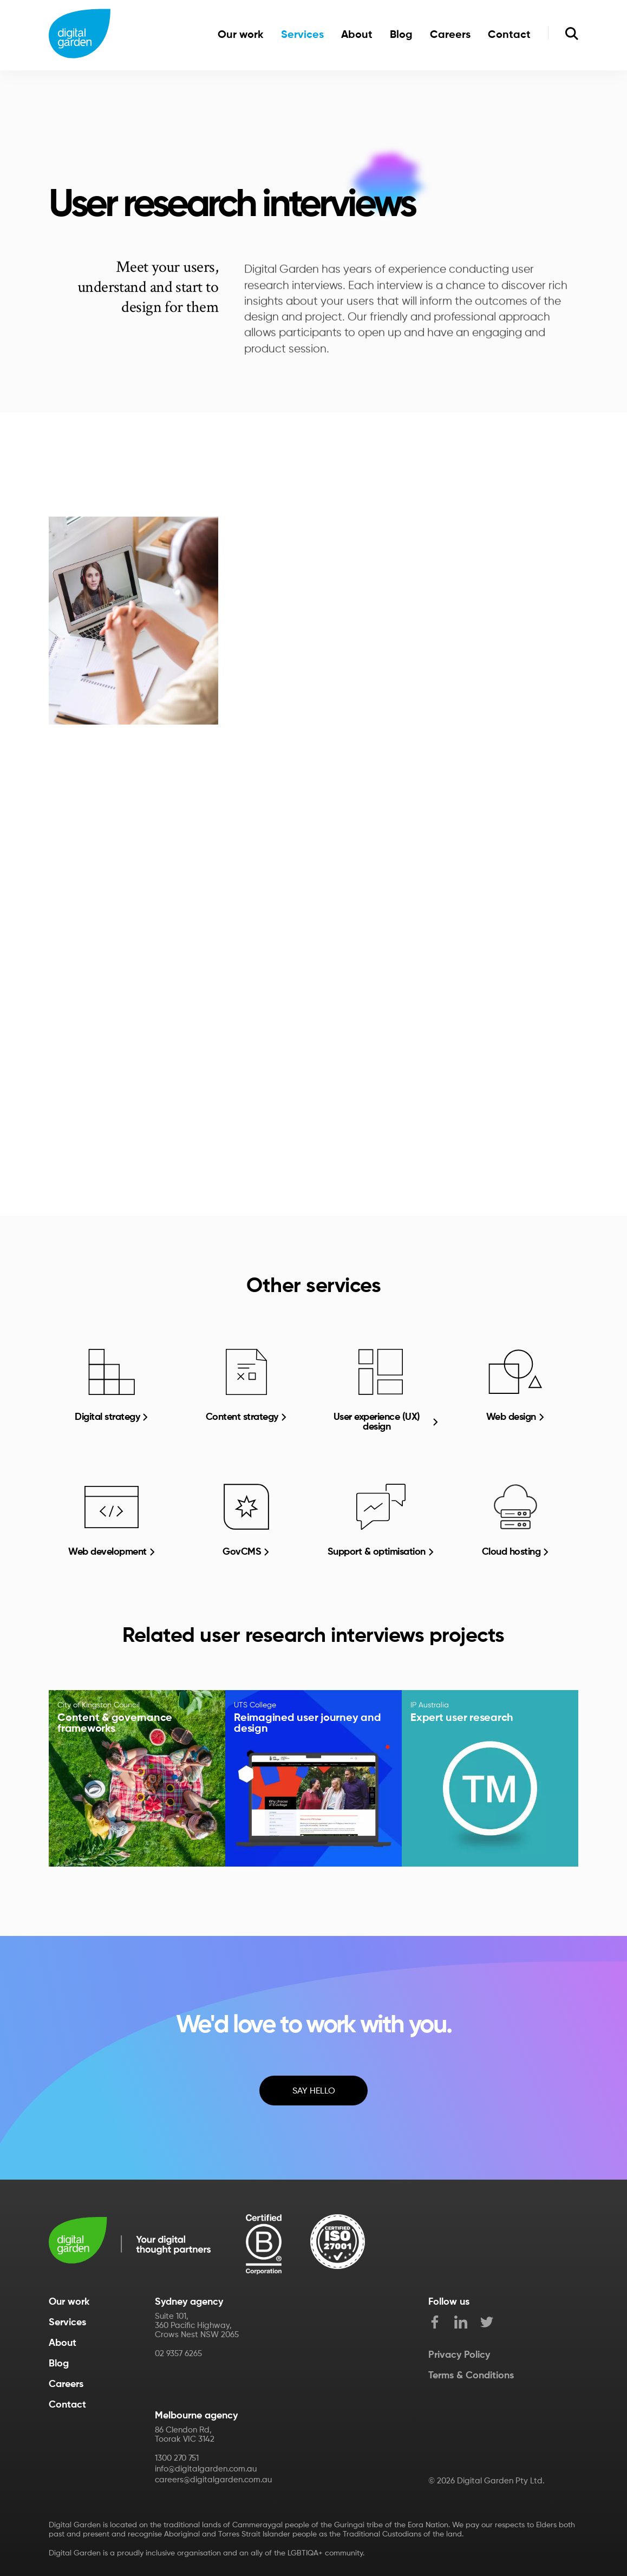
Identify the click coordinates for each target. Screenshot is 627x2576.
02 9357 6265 (178, 2354)
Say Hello (313, 2091)
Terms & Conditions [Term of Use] (471, 2376)
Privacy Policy (459, 2355)
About (357, 35)
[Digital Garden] (130, 2242)
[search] (571, 35)
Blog (401, 35)
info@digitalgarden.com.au (206, 2469)
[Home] (79, 35)
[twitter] (493, 2324)
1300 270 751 (177, 2458)
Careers (450, 35)
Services (302, 35)
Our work (241, 35)
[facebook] (441, 2324)
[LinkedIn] (467, 2324)
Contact (509, 35)
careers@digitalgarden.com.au (213, 2480)
